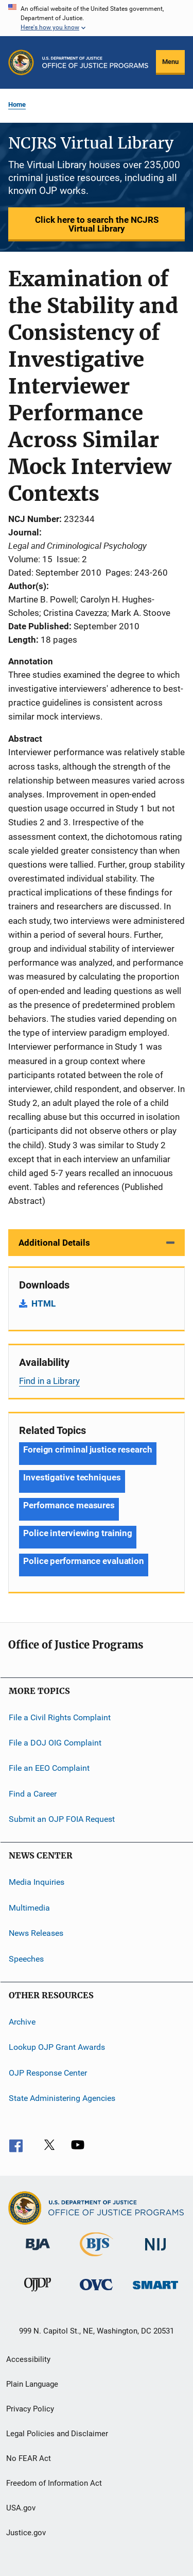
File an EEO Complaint (49, 1768)
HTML (43, 1303)
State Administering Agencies (62, 2098)
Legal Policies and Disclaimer (57, 2433)
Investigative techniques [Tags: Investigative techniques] (72, 1477)
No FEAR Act (28, 2458)
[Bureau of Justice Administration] (38, 2252)
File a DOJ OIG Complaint (55, 1743)
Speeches (26, 1958)
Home (17, 104)
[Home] (95, 62)
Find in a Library (49, 1381)
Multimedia (29, 1908)
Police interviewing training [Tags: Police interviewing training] (77, 1533)
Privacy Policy (30, 2409)
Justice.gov (26, 2532)
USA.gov (21, 2508)
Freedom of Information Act (54, 2483)
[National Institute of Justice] (155, 2252)
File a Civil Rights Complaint (60, 1717)
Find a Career (33, 1794)
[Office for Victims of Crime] (96, 2292)
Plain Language (32, 2384)
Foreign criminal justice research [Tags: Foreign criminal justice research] (87, 1449)
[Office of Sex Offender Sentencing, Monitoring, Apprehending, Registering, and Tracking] (155, 2291)
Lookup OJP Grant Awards (57, 2047)
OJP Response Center (48, 2072)
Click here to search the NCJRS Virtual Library (97, 224)
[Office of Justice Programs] (21, 62)
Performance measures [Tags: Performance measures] (69, 1505)
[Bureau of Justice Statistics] (96, 2258)
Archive (22, 2022)
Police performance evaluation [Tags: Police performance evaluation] (83, 1561)
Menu (170, 62)
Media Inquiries (36, 1882)
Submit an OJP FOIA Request (62, 1819)
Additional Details (54, 1242)
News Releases (36, 1933)
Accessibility (28, 2359)
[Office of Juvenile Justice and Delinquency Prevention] (37, 2293)
